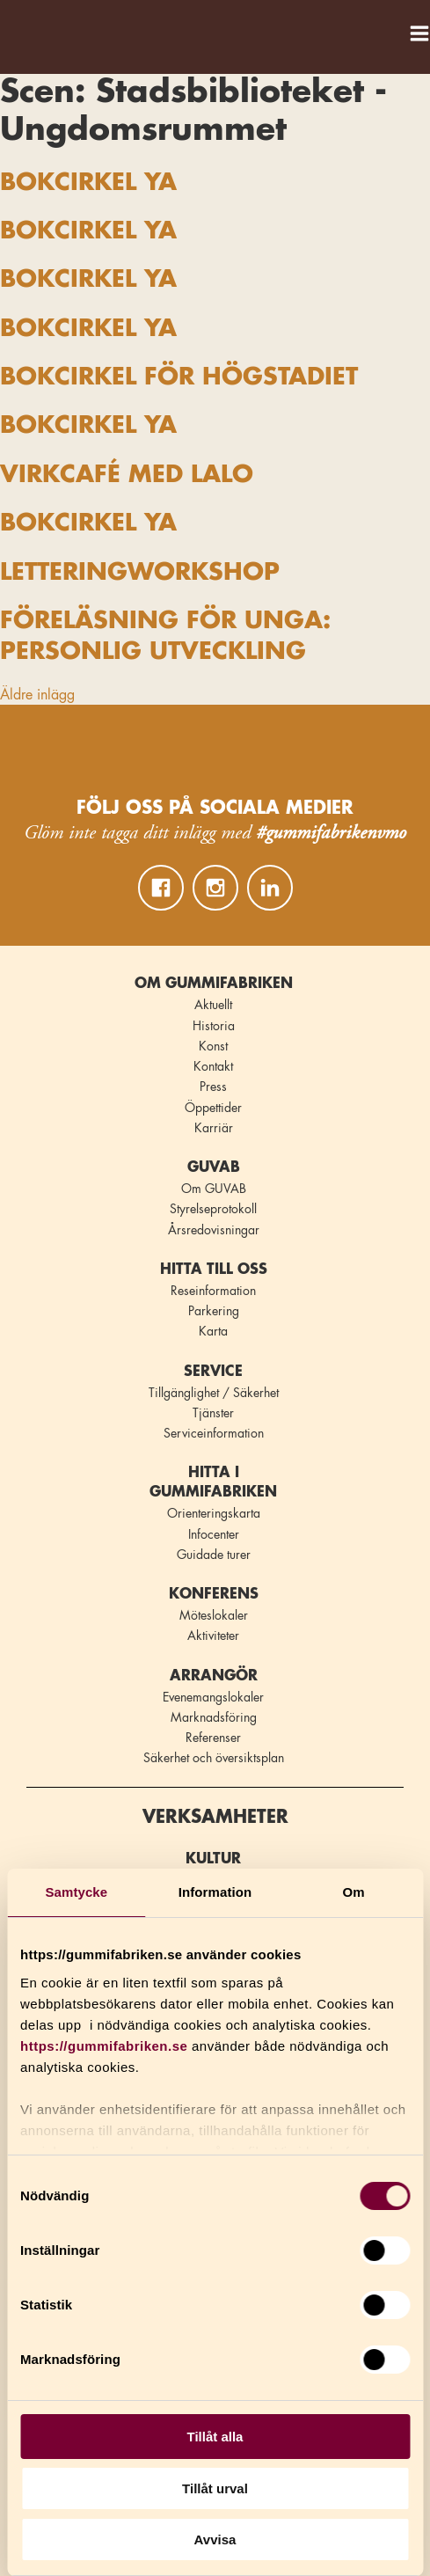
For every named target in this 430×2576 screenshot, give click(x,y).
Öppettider (213, 1107)
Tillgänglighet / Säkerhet (214, 1393)
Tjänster (213, 1413)
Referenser (213, 1737)
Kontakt (213, 1066)
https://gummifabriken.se (103, 2045)
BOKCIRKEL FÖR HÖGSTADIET (179, 377)
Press (213, 1086)
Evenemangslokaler (213, 1697)
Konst (213, 1046)
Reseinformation (213, 1290)
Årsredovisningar (213, 1230)
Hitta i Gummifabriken (213, 1482)
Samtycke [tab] (76, 1891)
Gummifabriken (34, 28)
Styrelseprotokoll (213, 1209)
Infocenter (213, 1534)
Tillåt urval (215, 2488)
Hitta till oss (213, 1269)
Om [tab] (354, 1891)
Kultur (213, 1859)
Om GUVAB (213, 1188)
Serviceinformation (214, 1433)
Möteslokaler (213, 1615)
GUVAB (213, 1167)
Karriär (213, 1128)
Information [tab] (215, 1891)
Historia (214, 1026)
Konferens (214, 1594)
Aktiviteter (213, 1635)
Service (213, 1372)
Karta (213, 1331)
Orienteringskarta (213, 1513)
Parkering (213, 1311)
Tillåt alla (215, 2436)
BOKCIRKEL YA (88, 182)
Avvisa (215, 2539)
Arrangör (214, 1676)
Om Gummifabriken (214, 984)
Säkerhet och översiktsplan (213, 1758)
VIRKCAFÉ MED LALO (126, 475)
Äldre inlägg (37, 695)
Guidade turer (214, 1554)
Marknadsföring (214, 1717)
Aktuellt (213, 1005)
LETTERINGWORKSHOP (140, 572)
